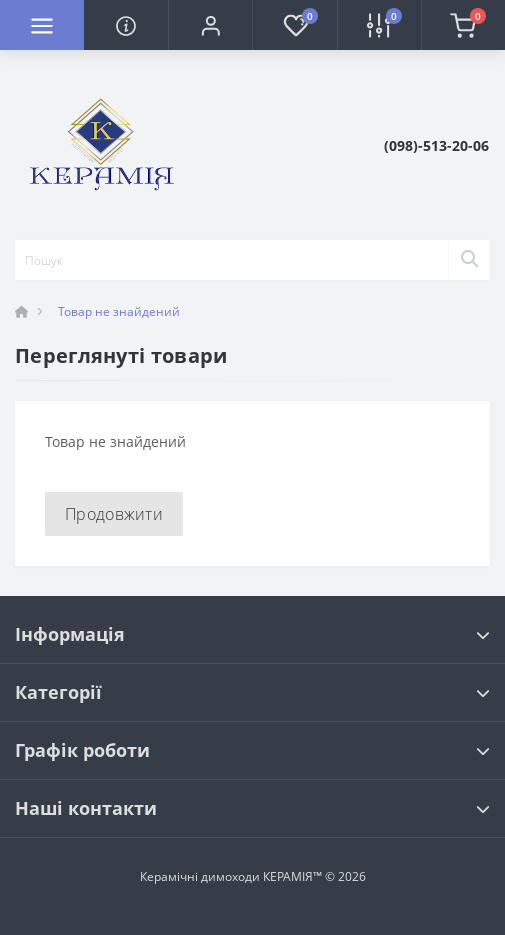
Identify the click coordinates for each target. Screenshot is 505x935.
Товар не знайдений (119, 311)
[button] (210, 25)
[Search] (469, 260)
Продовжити (114, 514)
